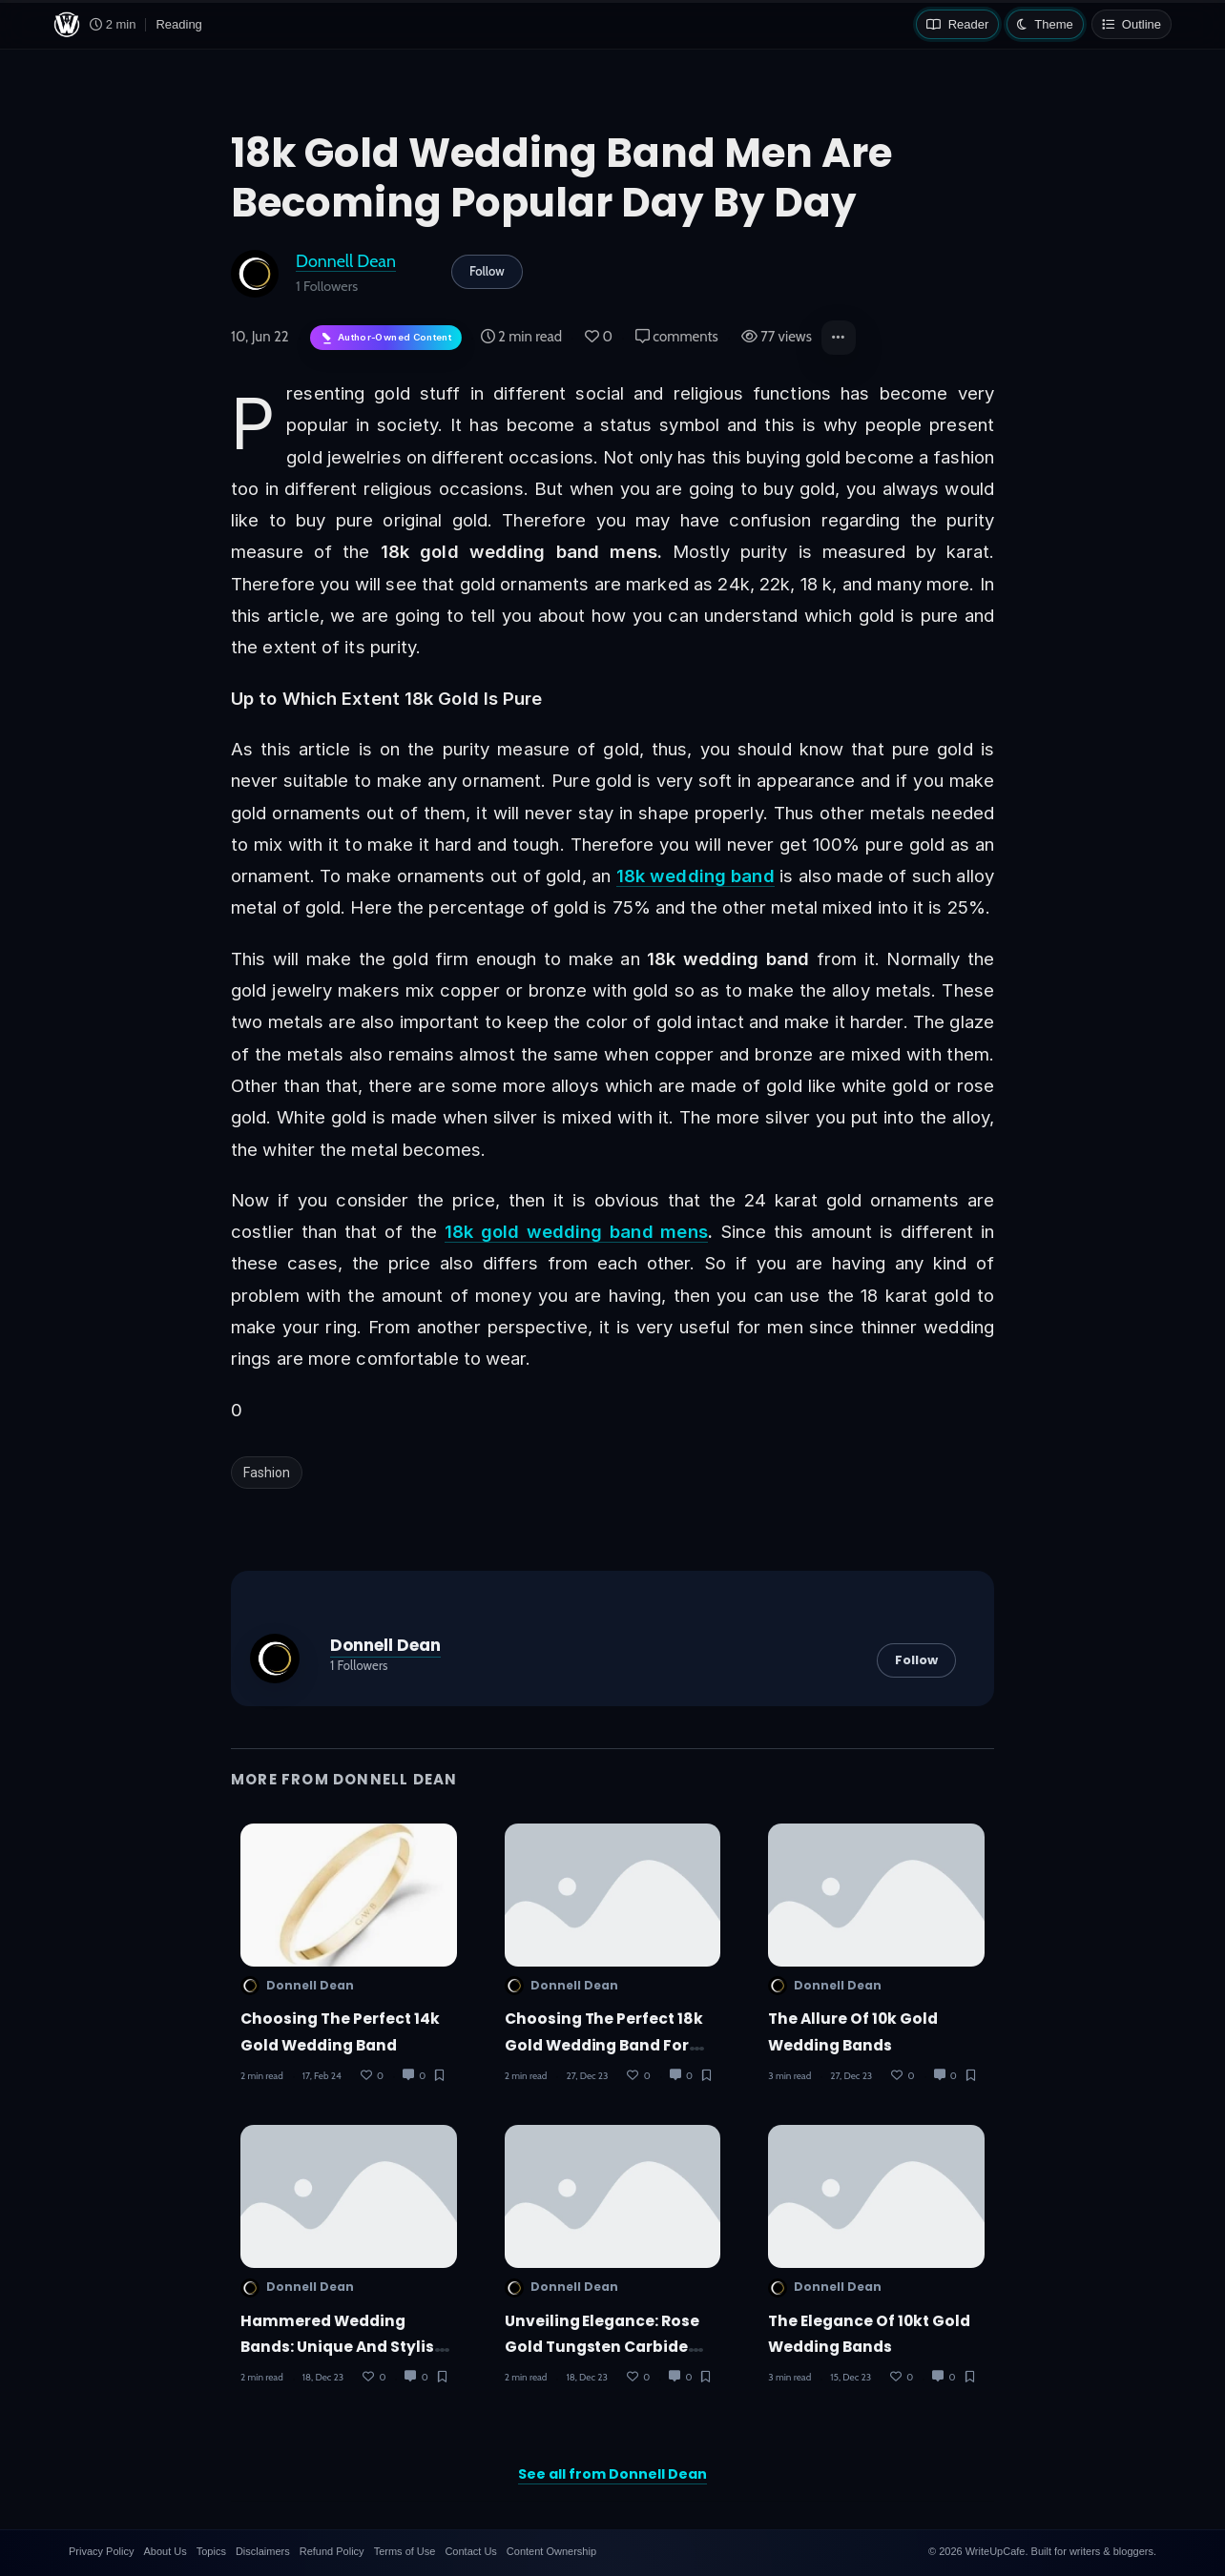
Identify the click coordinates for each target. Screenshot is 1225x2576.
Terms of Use (405, 2551)
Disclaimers (263, 2551)
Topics (211, 2551)
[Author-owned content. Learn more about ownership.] (386, 338)
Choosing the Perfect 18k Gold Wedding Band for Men (604, 2045)
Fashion (266, 1472)
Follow (487, 270)
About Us (164, 2551)
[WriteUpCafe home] (66, 24)
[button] (838, 337)
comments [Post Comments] (676, 336)
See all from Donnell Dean (612, 2473)
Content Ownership (551, 2551)
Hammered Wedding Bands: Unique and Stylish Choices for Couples (342, 2346)
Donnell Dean (346, 261)
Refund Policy (332, 2551)
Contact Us (470, 2551)
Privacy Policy (101, 2551)
